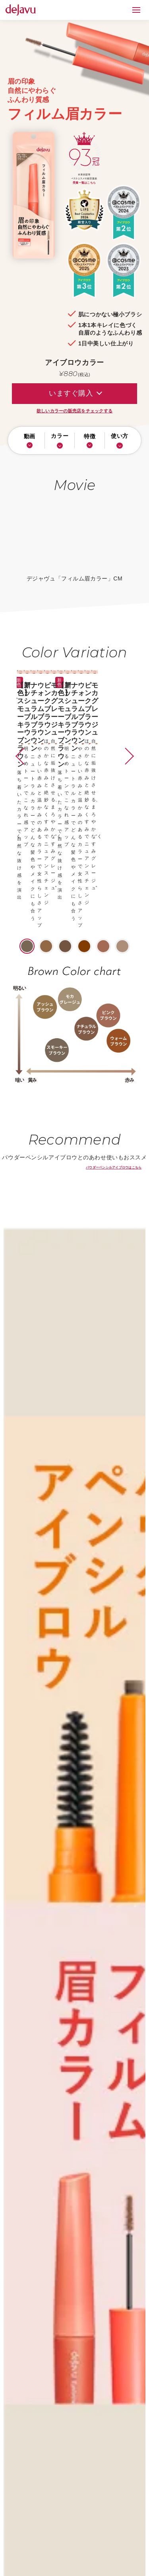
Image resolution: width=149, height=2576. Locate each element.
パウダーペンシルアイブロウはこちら (113, 1009)
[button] (13, 725)
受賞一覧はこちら (84, 183)
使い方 (119, 441)
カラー (59, 441)
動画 (29, 441)
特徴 (89, 441)
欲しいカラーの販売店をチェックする (74, 411)
